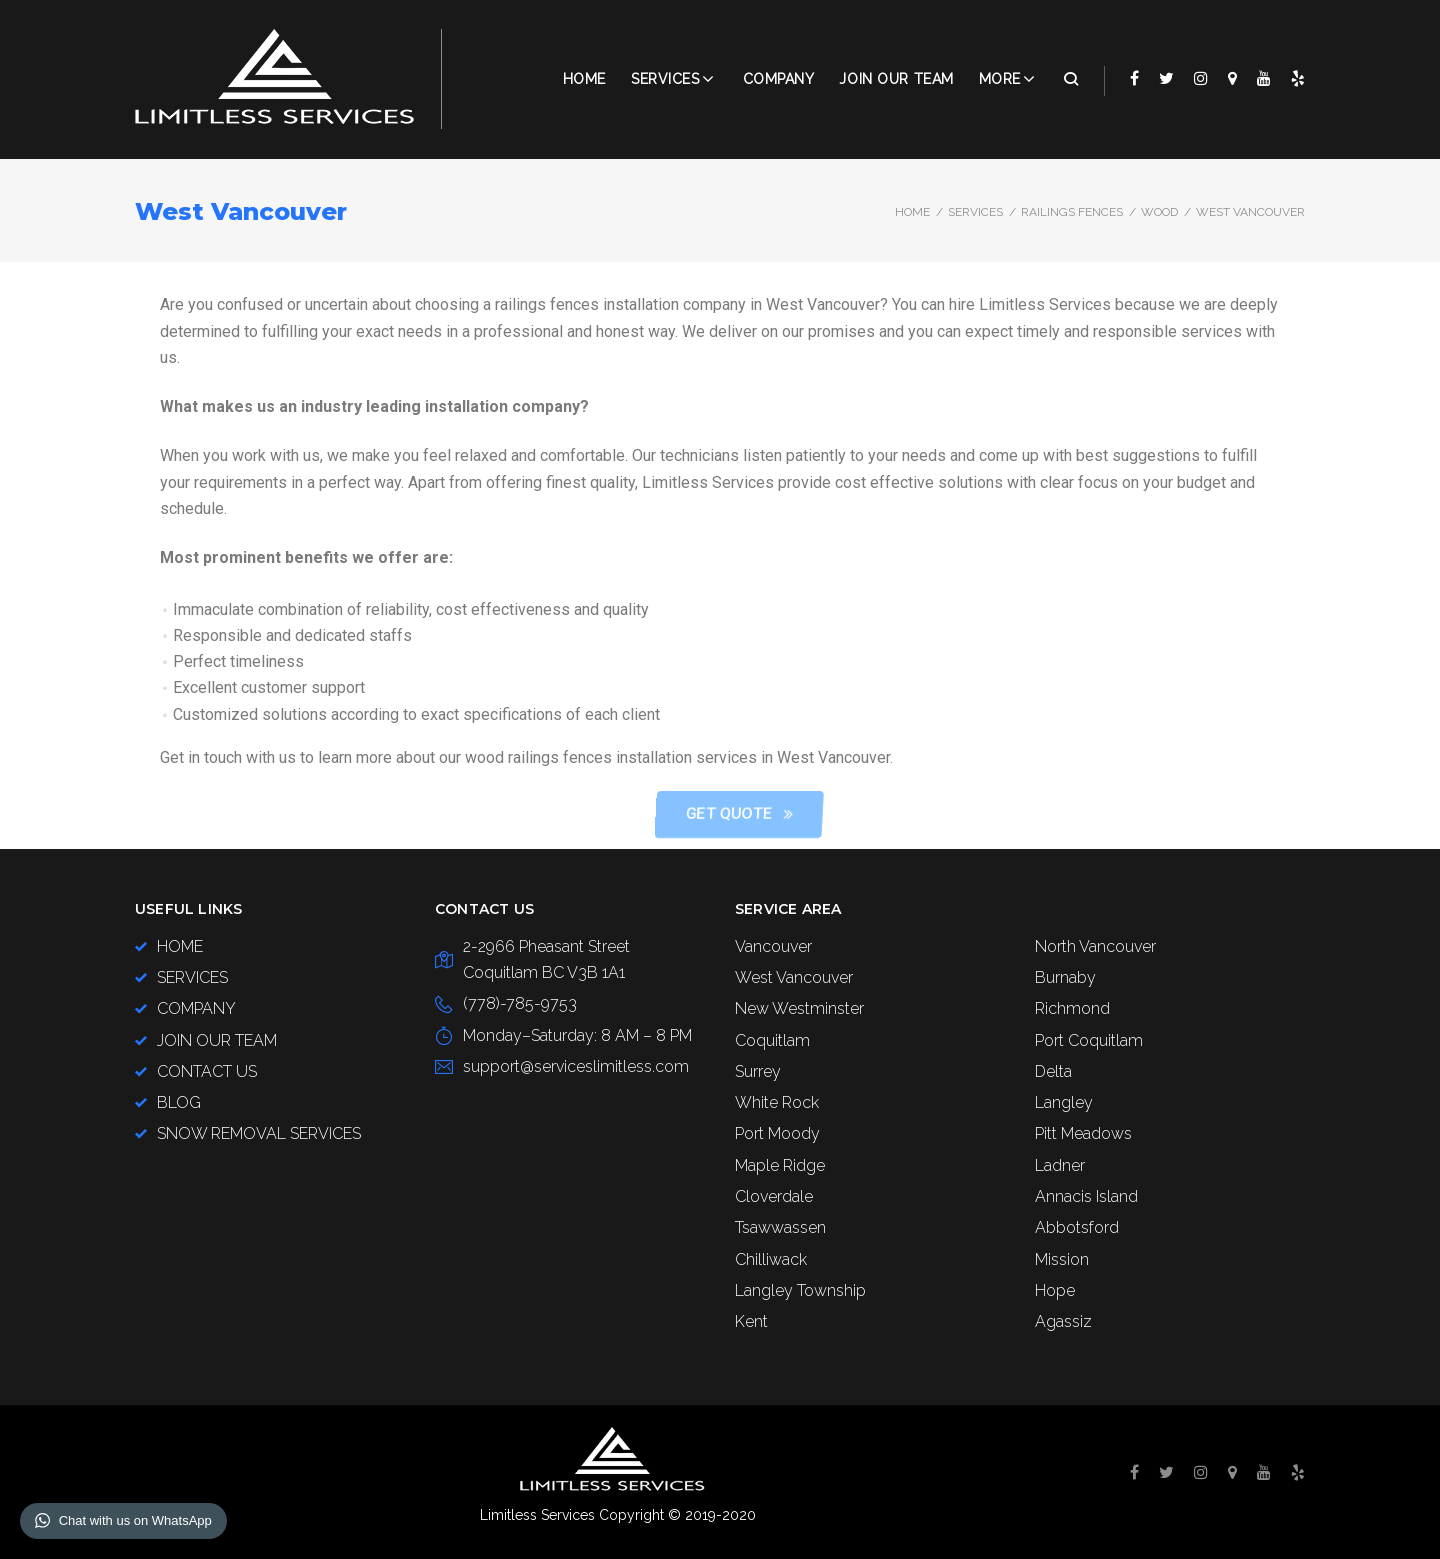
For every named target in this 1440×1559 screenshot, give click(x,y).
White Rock (777, 1102)
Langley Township (800, 1290)
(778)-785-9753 (520, 1003)
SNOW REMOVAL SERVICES (259, 1133)
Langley (1064, 1102)
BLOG (179, 1102)
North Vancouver (1095, 946)
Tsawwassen (780, 1227)
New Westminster (799, 1008)
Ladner (1060, 1165)
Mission (1062, 1259)
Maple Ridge (780, 1165)
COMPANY (779, 79)
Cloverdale (774, 1196)
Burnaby (1065, 977)
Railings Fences (1072, 212)
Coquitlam (772, 1040)
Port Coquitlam (1089, 1040)
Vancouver (773, 946)
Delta (1053, 1071)
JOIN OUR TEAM (896, 79)
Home (584, 79)
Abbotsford (1077, 1227)
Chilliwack (771, 1259)
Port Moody (777, 1133)
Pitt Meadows (1083, 1133)
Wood (1159, 212)
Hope (1055, 1290)
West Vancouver (794, 977)
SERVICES (975, 212)
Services (665, 79)
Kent (751, 1321)
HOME (180, 946)
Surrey (758, 1071)
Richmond (1072, 1008)
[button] (939, 814)
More (1000, 79)
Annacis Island (1086, 1196)
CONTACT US (207, 1071)
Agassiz (1063, 1321)
